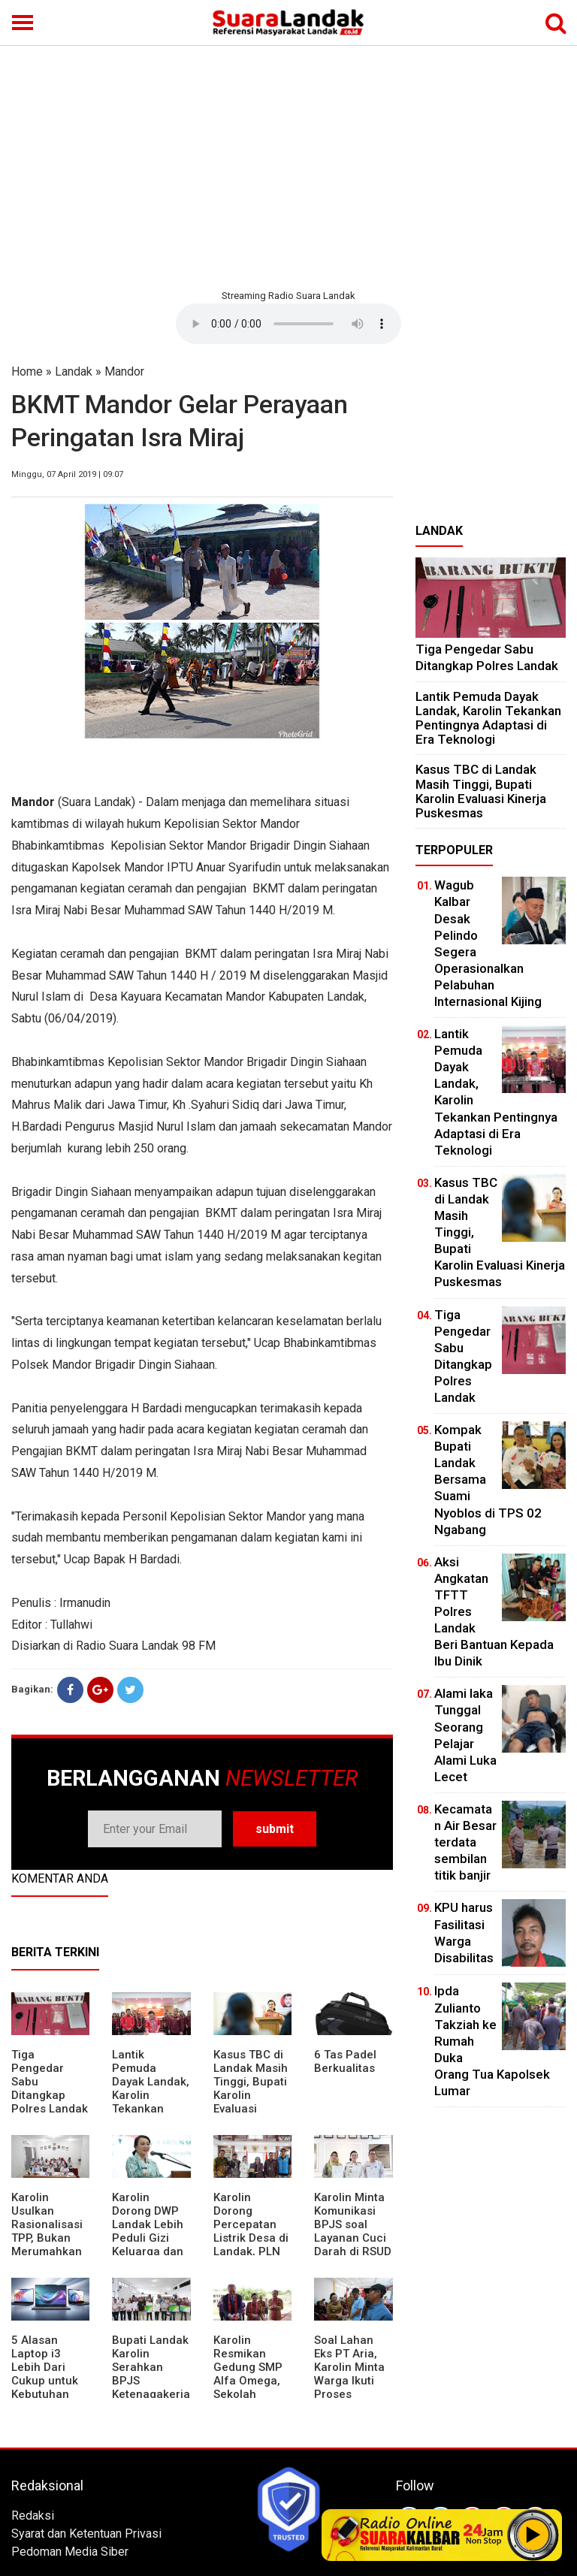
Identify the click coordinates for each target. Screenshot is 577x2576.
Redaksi (32, 2515)
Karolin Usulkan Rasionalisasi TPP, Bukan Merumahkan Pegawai (47, 2231)
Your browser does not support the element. (288, 324)
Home (27, 371)
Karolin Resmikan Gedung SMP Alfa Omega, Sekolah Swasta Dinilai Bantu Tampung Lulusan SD (250, 2394)
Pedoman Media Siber (69, 2551)
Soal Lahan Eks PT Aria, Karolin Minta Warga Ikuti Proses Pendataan (349, 2373)
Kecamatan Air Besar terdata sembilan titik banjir (465, 1842)
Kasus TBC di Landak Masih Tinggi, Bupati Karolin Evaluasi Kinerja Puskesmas (250, 2095)
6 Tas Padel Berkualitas (345, 2061)
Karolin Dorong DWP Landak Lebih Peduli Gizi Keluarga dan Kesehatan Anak (147, 2238)
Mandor (124, 371)
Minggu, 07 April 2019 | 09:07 (67, 474)
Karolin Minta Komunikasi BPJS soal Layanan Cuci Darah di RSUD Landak (352, 2231)
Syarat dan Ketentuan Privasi (86, 2533)
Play (533, 2535)
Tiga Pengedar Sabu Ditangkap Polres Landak (486, 657)
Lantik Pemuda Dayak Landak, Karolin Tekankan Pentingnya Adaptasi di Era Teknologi (150, 2102)
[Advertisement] (288, 165)
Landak (73, 371)
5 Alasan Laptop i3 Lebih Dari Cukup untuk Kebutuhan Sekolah (44, 2373)
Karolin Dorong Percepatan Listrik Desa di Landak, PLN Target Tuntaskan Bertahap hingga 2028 (250, 2251)
